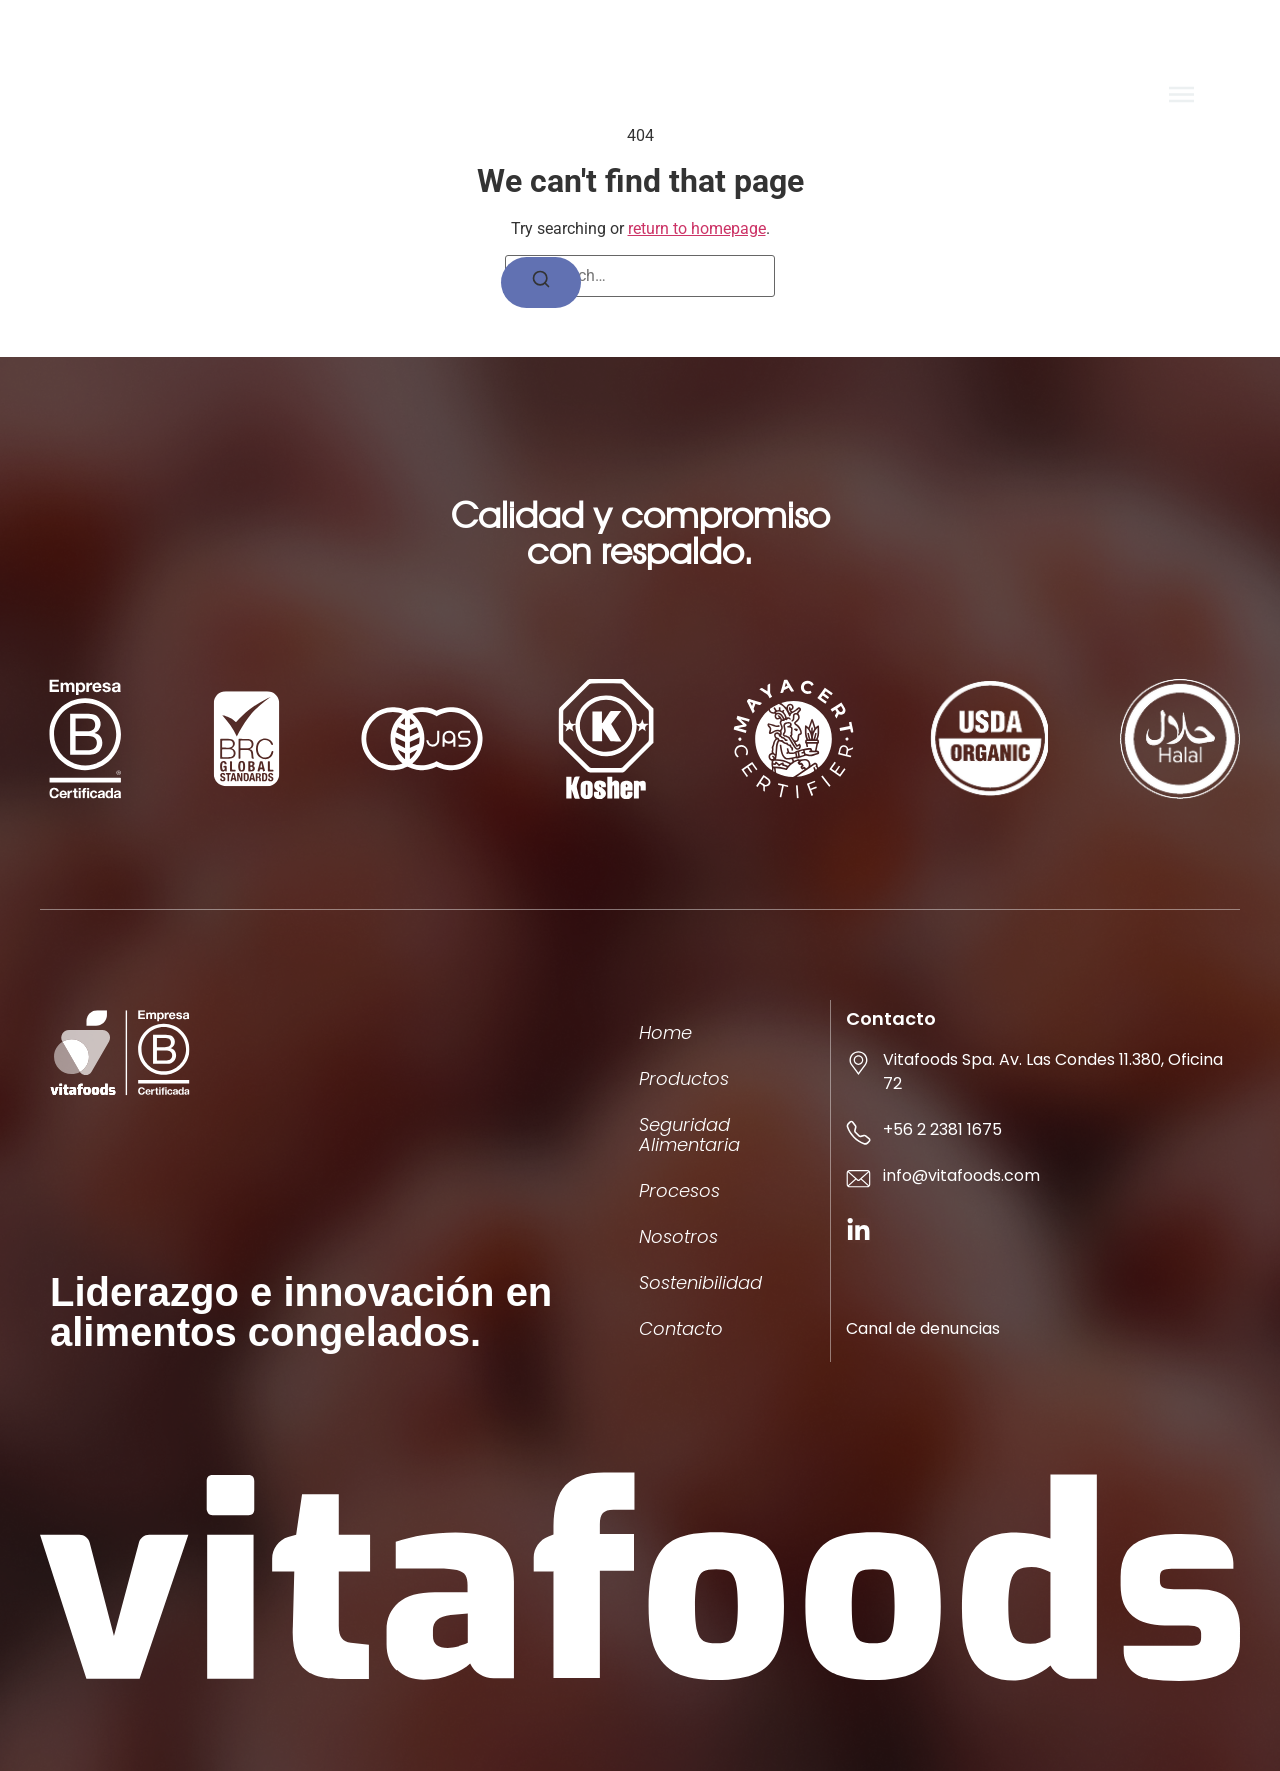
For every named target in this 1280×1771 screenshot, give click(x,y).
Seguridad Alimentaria (689, 1134)
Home (665, 1032)
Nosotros (678, 1236)
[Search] (541, 282)
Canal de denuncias (923, 1328)
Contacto (681, 1328)
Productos (684, 1078)
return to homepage (697, 228)
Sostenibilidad (700, 1282)
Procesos (679, 1190)
